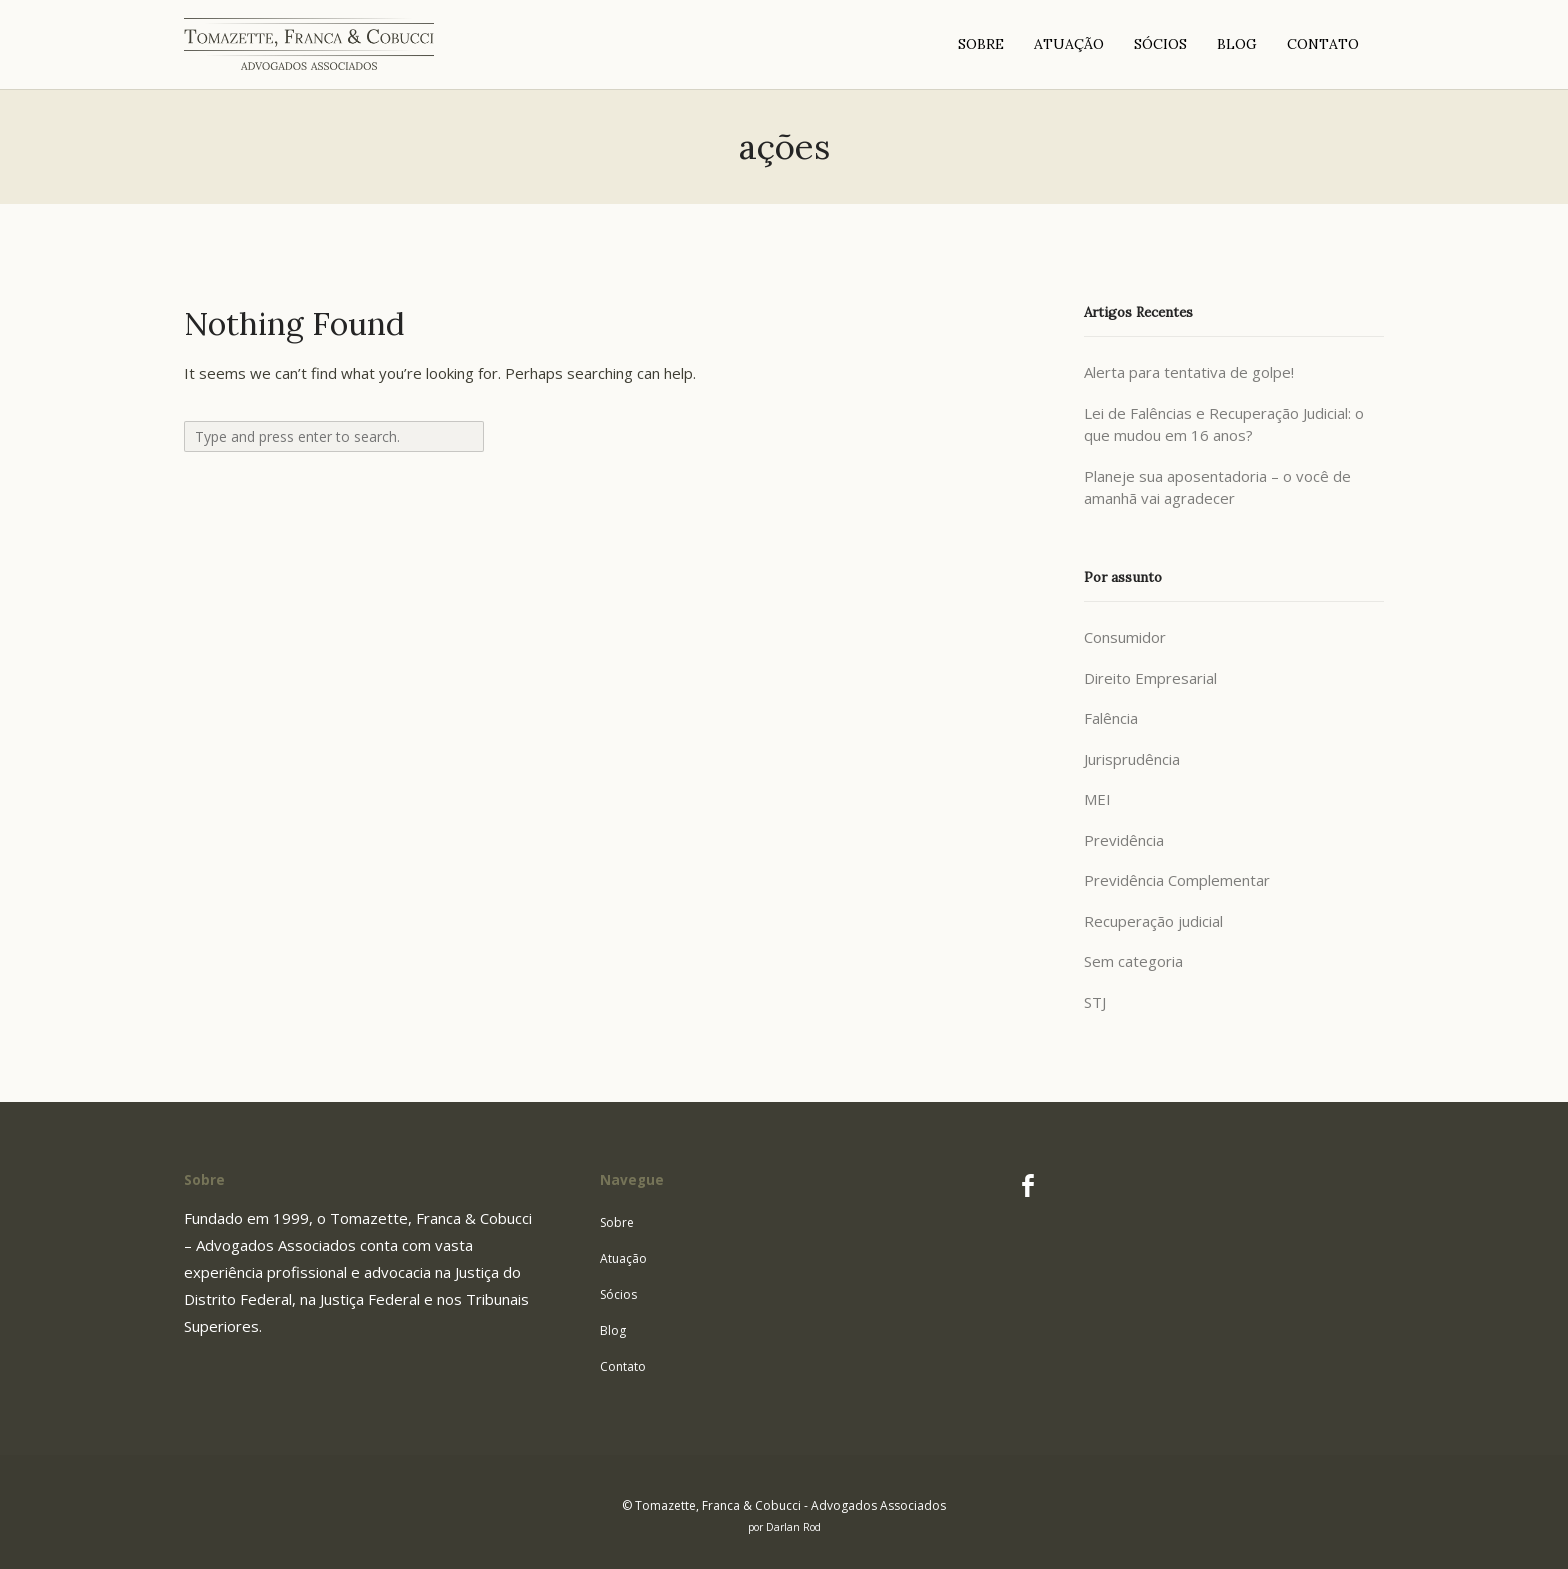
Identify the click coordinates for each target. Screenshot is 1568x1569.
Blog (613, 1330)
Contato (623, 1366)
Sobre (617, 1222)
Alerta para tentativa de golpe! (1189, 372)
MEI (1097, 799)
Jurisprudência (1132, 759)
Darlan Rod (793, 1527)
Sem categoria (1133, 961)
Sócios (618, 1294)
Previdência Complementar (1177, 880)
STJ (1095, 1002)
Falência (1111, 718)
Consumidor (1125, 637)
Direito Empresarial (1150, 678)
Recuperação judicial (1153, 921)
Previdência (1124, 840)
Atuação (623, 1258)
